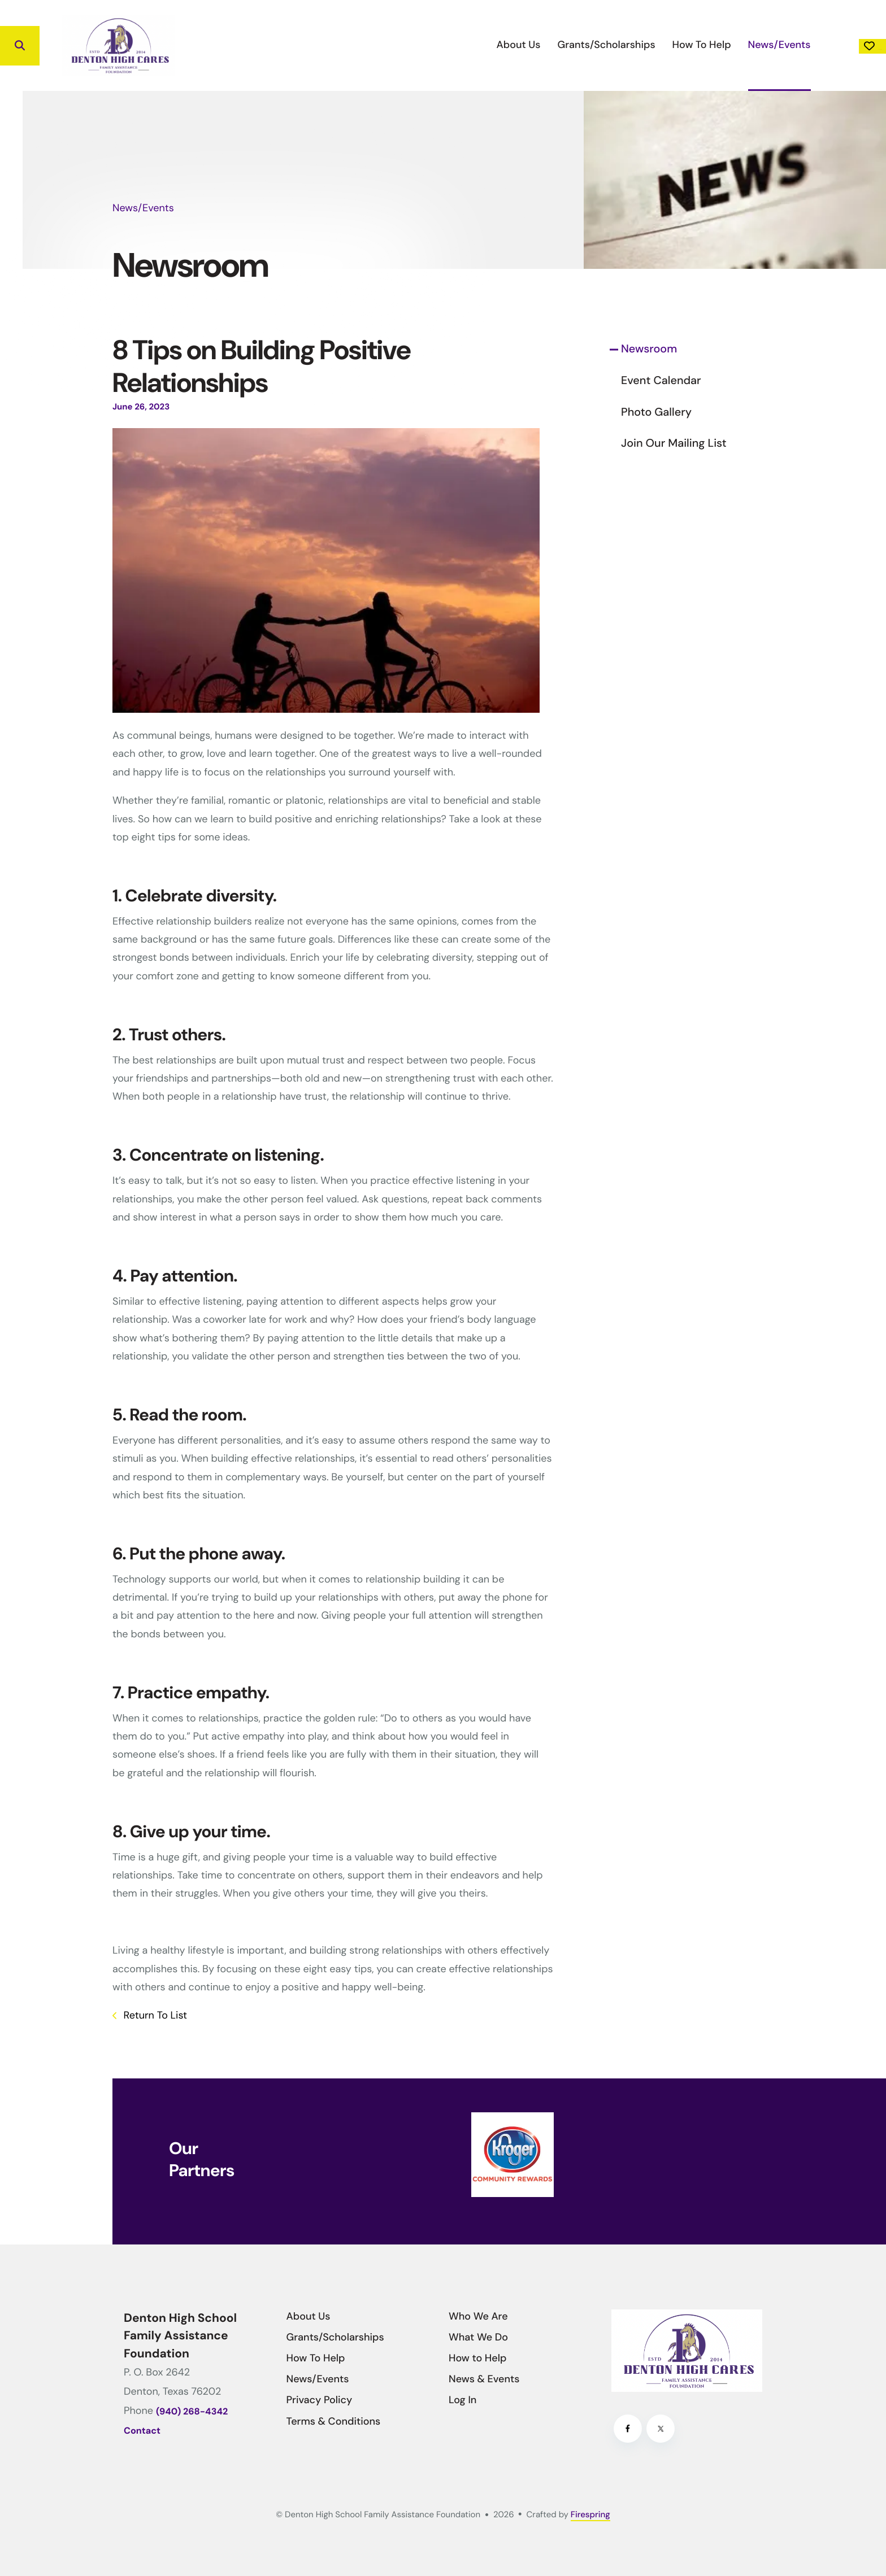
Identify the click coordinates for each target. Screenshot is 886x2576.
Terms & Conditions (333, 2421)
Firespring (590, 2514)
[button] (20, 46)
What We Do (478, 2337)
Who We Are (478, 2316)
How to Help (477, 2358)
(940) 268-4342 (192, 2412)
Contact (142, 2431)
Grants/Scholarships (533, 44)
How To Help (628, 44)
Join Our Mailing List (674, 443)
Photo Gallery (656, 412)
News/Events (706, 44)
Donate (835, 46)
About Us (445, 44)
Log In (462, 2400)
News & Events (484, 2379)
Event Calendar (661, 380)
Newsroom (649, 349)
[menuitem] (445, 45)
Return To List (154, 2015)
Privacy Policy (319, 2400)
